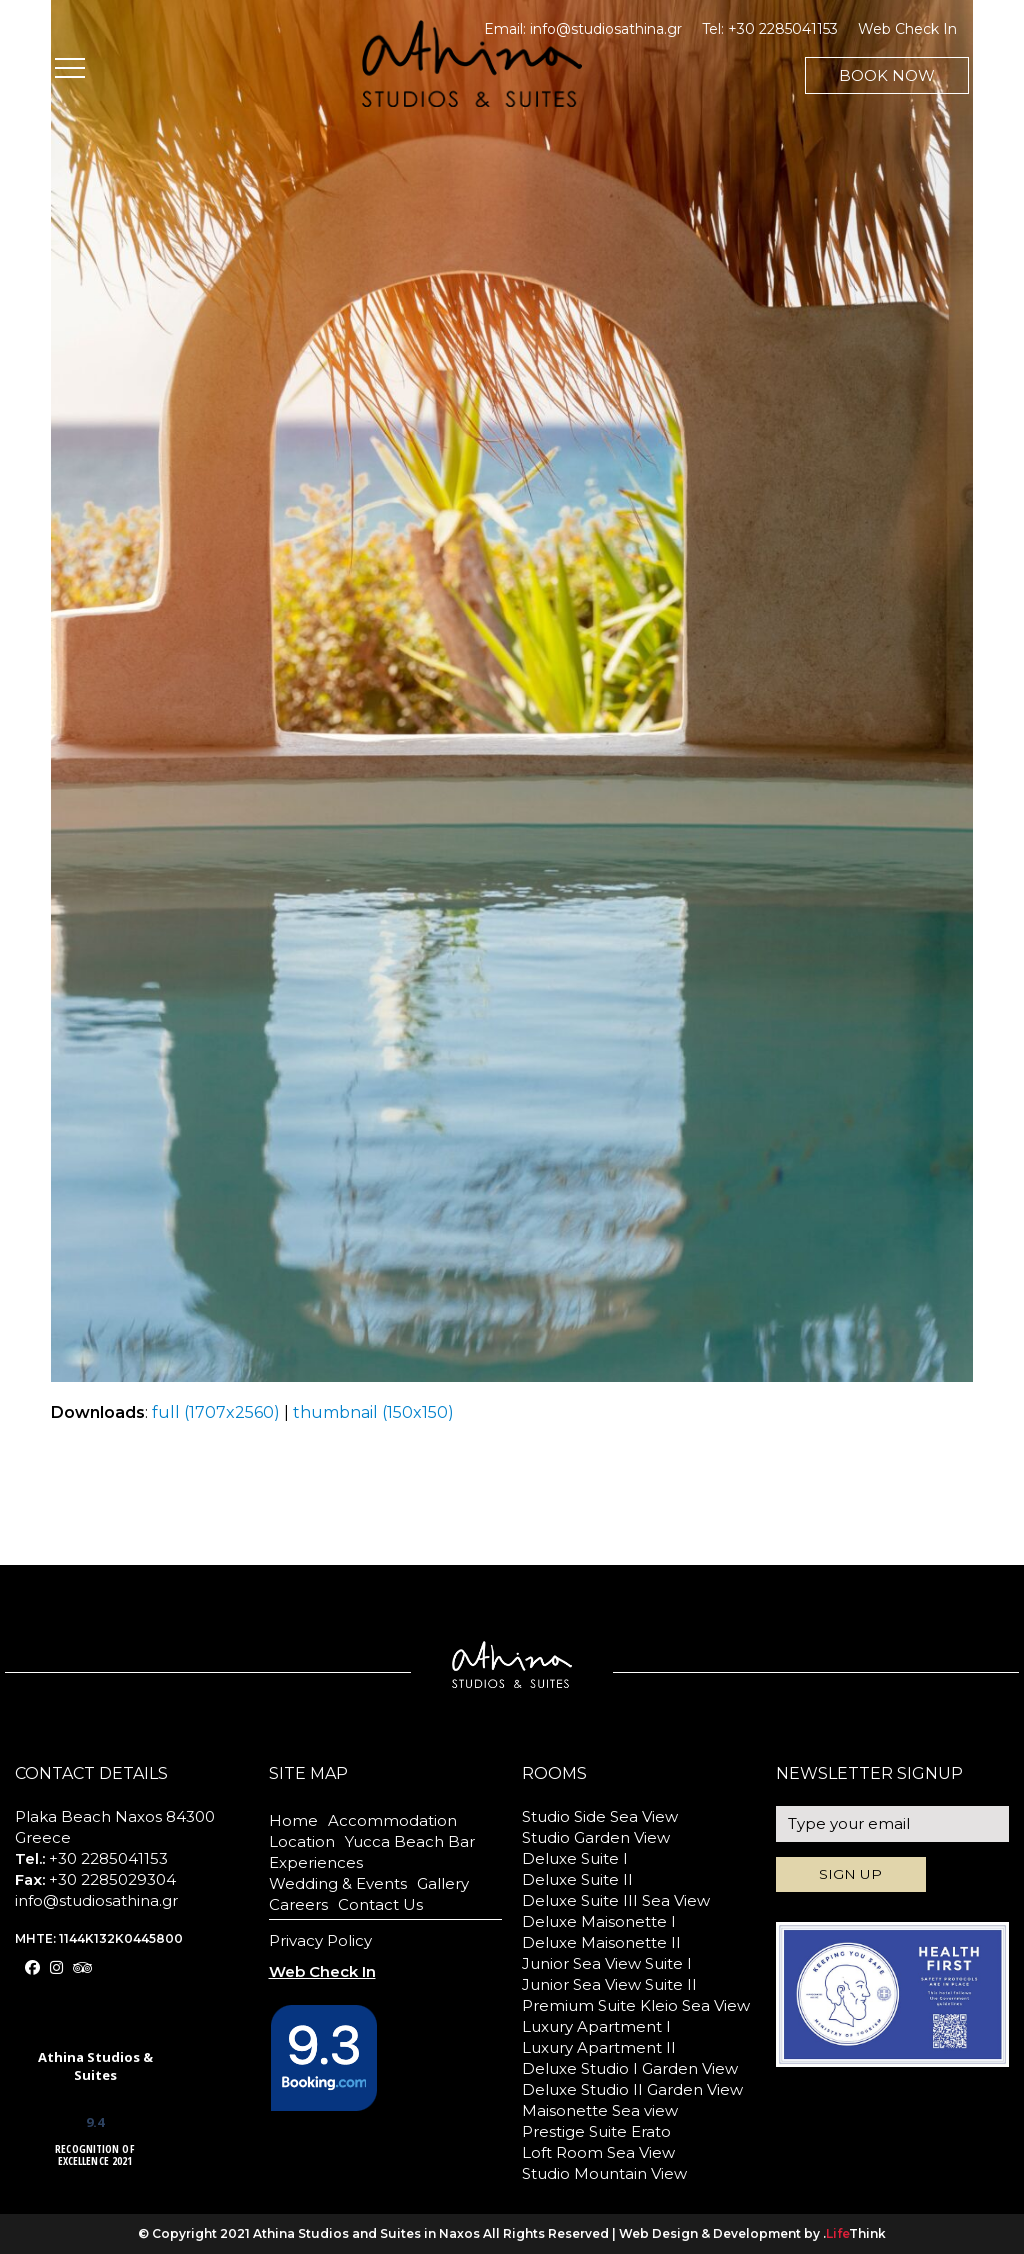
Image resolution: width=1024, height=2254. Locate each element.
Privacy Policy (320, 1940)
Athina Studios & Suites (95, 2066)
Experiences (316, 1862)
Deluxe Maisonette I (599, 1921)
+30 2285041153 (783, 29)
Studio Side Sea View (600, 1816)
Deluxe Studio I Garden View (630, 2068)
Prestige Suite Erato (596, 2131)
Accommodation (392, 1820)
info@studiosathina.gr (606, 29)
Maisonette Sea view (600, 2110)
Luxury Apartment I (596, 2026)
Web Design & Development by (752, 2233)
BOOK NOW (887, 75)
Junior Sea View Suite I (607, 1963)
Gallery (443, 1883)
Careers (298, 1904)
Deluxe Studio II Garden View (632, 2089)
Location (302, 1841)
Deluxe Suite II (577, 1879)
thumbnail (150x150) (373, 1412)
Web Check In (907, 29)
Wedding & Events (338, 1883)
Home (293, 1820)
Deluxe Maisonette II (601, 1942)
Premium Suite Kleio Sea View (636, 2005)
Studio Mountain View (604, 2173)
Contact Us (380, 1904)
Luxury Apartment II (599, 2047)
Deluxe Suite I (575, 1858)
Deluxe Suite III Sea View (616, 1900)
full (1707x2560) (216, 1412)
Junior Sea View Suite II (609, 1984)
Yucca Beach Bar (410, 1841)
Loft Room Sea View (598, 2152)
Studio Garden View (596, 1837)
